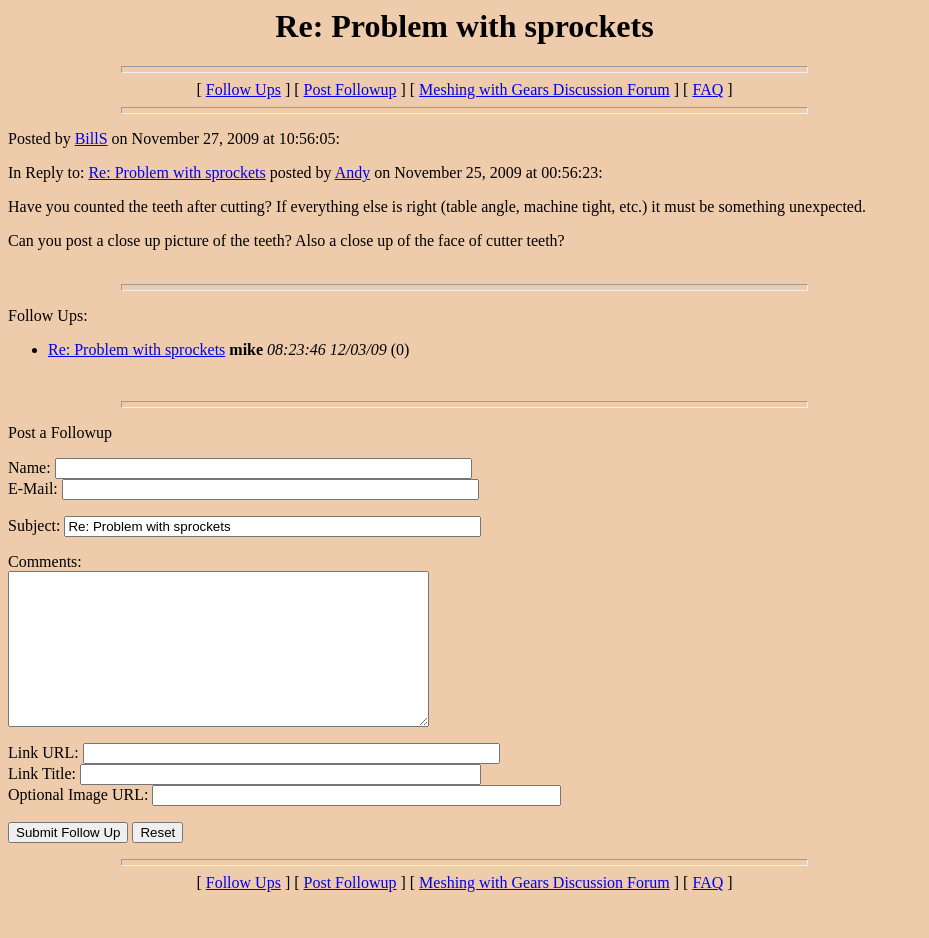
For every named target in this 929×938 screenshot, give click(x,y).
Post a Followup (60, 432)
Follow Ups (243, 89)
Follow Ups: (48, 315)
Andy (353, 172)
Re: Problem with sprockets (176, 172)
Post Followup (350, 89)
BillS (91, 138)
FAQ (707, 89)
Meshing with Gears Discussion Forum (544, 89)
